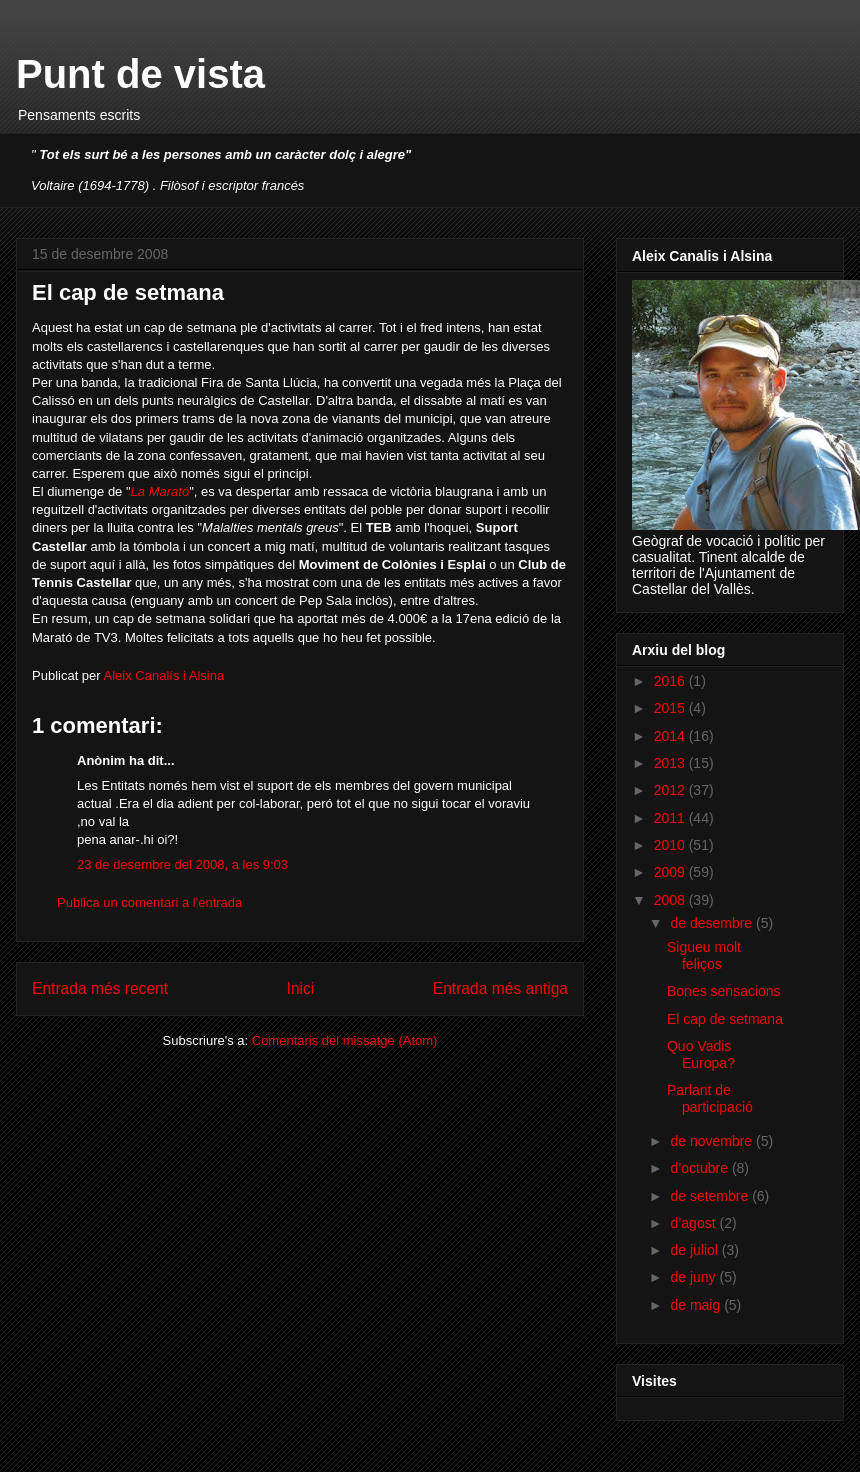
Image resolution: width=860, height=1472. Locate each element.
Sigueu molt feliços (704, 955)
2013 (671, 763)
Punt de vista (140, 74)
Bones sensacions (724, 991)
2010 (671, 845)
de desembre (713, 923)
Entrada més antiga (500, 988)
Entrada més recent (100, 988)
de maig (697, 1305)
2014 (671, 736)
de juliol (695, 1250)
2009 (671, 872)
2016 (671, 681)
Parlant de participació (710, 1098)
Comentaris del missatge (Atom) (345, 1040)
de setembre (711, 1196)
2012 (671, 790)
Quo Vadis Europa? (701, 1054)
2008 (671, 900)
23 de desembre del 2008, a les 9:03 (182, 864)
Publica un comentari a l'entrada (149, 902)
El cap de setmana (725, 1019)
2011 (671, 818)
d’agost (694, 1223)
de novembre (713, 1141)
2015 (671, 708)
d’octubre (700, 1168)
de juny (694, 1277)
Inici (301, 988)
